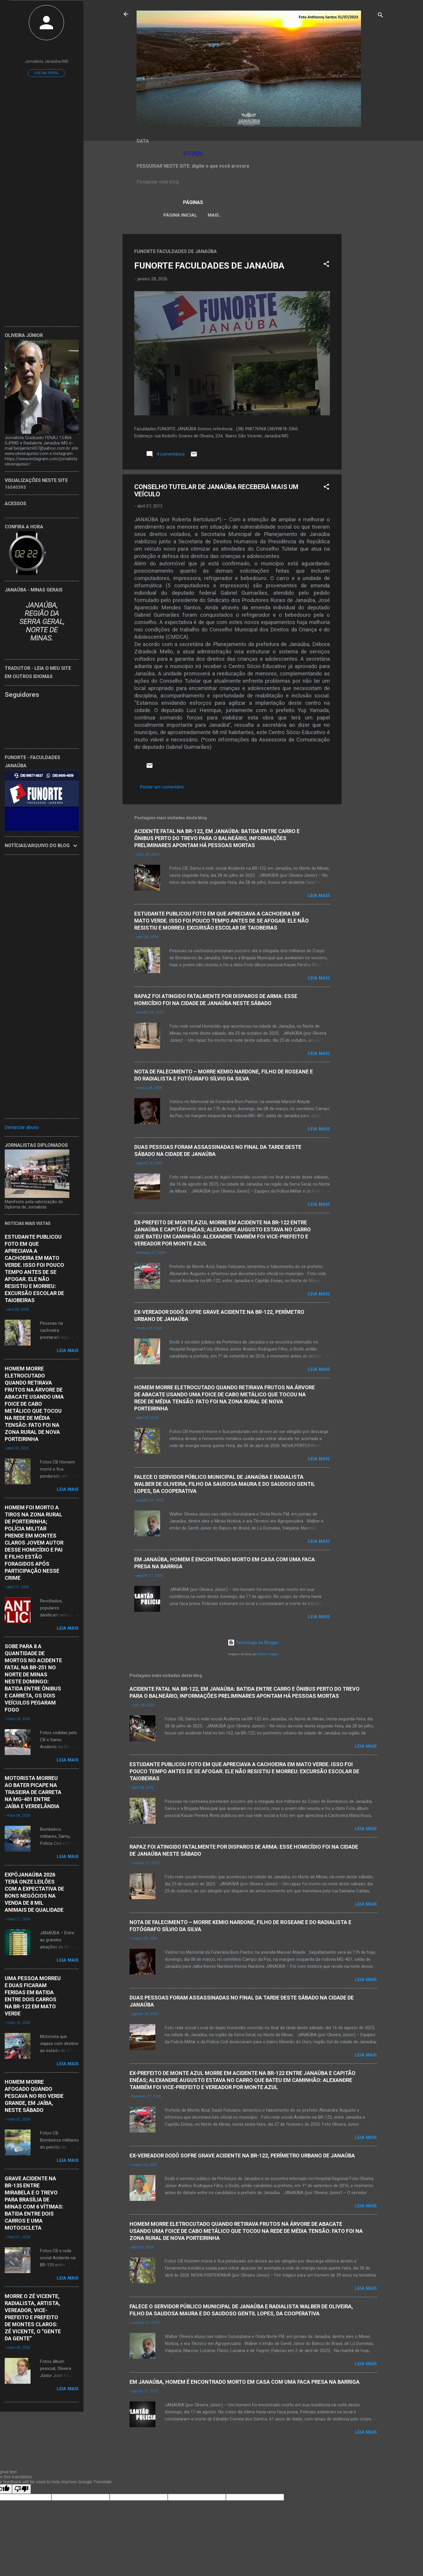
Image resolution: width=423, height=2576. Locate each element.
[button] (326, 266)
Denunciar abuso (22, 1127)
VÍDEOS (315, 215)
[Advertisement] (365, 323)
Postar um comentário (162, 788)
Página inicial (175, 215)
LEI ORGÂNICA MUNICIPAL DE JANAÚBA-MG (249, 215)
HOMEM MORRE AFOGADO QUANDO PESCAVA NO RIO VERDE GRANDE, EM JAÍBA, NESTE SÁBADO (34, 2096)
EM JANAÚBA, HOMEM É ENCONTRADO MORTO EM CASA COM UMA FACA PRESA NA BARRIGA (245, 2383)
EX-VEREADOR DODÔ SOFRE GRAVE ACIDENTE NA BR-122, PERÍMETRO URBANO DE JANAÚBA (242, 2157)
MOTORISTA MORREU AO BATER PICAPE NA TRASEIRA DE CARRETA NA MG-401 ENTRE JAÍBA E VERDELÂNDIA (33, 1792)
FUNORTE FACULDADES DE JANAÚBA (209, 267)
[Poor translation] (21, 2490)
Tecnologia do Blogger (253, 1643)
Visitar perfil (46, 73)
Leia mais (319, 896)
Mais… (341, 215)
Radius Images (268, 1655)
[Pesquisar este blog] (253, 182)
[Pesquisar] (380, 16)
